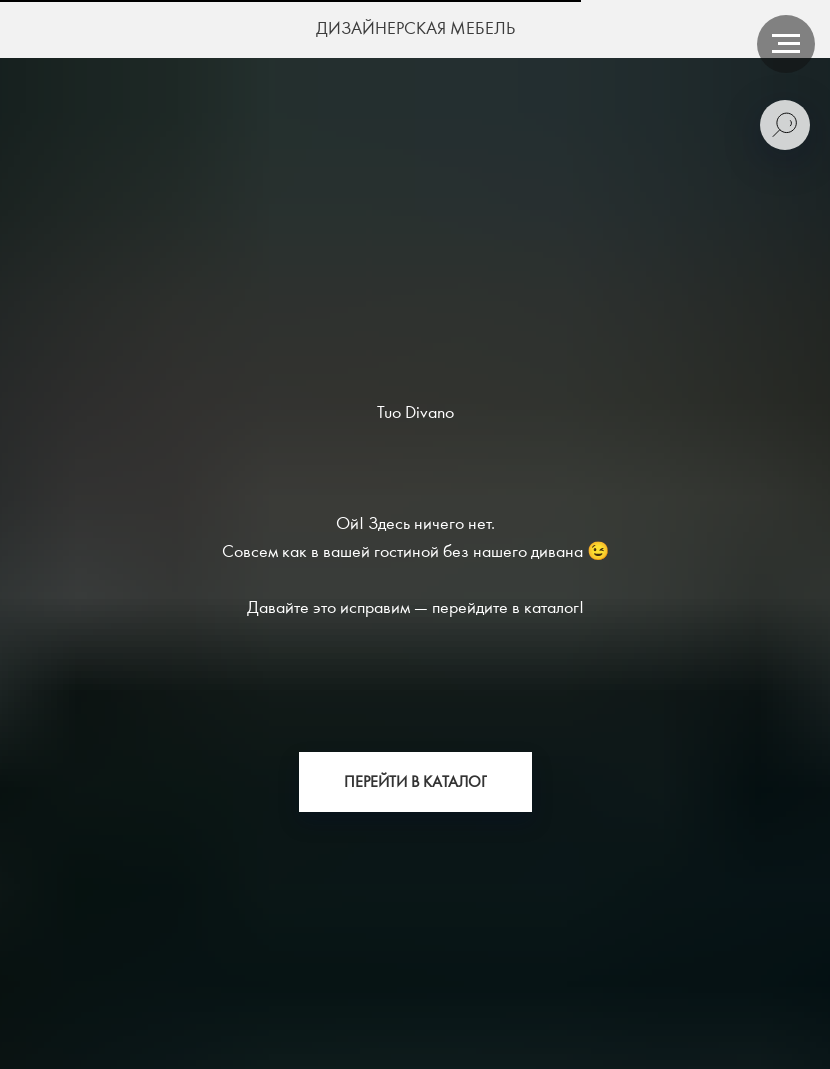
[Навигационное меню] (786, 44)
